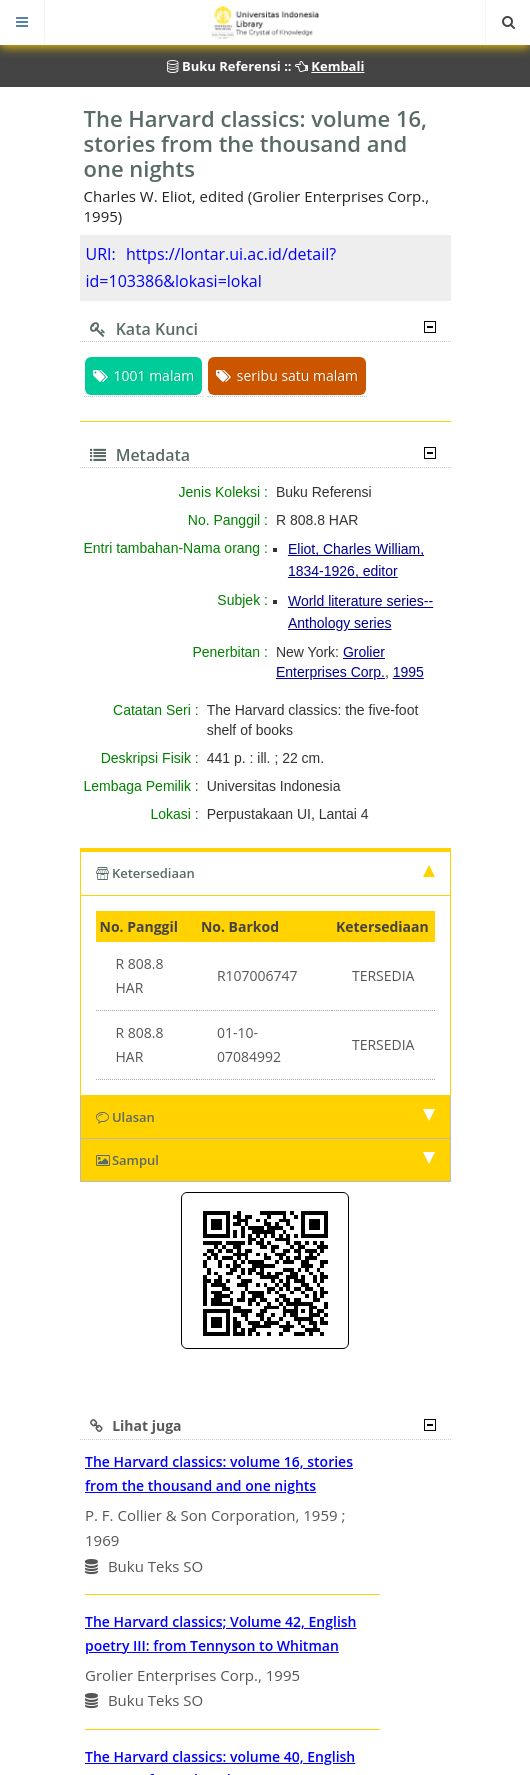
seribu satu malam (287, 375)
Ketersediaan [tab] (265, 873)
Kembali (337, 66)
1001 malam (144, 375)
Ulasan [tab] (265, 1117)
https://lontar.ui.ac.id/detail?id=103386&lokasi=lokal (211, 267)
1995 (408, 672)
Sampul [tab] (265, 1160)
